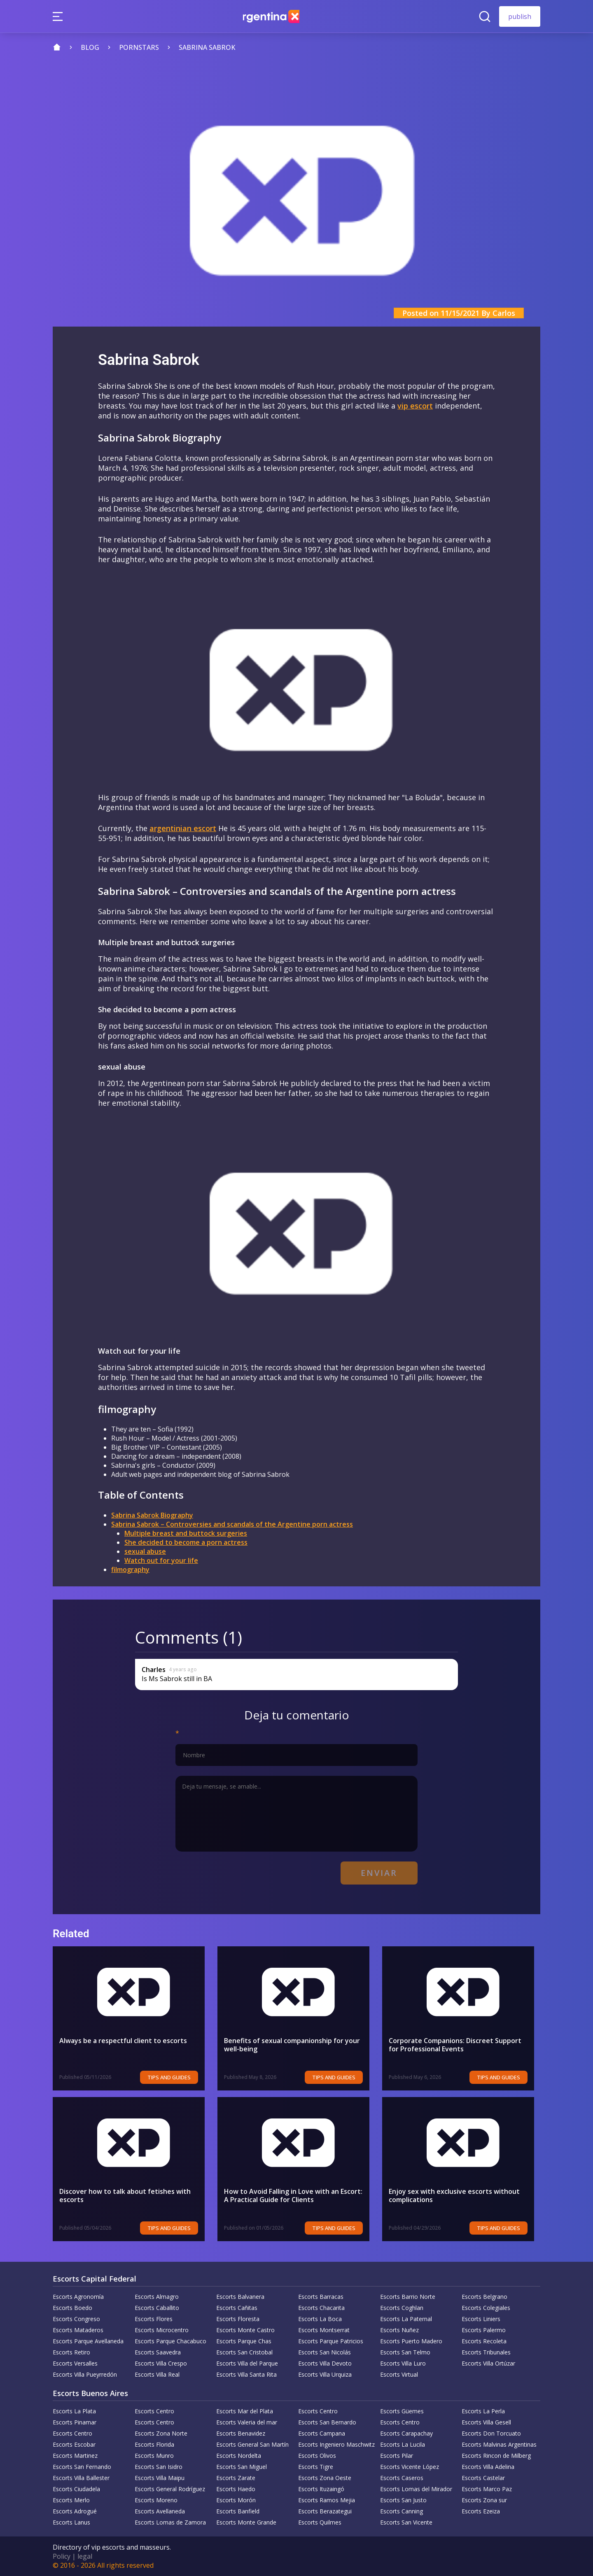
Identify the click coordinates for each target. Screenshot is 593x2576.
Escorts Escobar (74, 2444)
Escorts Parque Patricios (330, 2341)
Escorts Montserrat (324, 2330)
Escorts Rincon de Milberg (496, 2455)
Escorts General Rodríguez (170, 2489)
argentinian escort (182, 828)
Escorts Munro (154, 2455)
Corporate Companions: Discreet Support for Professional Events (461, 2045)
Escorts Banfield (237, 2511)
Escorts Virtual (399, 2374)
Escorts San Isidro (158, 2467)
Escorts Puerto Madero (411, 2341)
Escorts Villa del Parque (247, 2363)
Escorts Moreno (156, 2500)
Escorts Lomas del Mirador (416, 2489)
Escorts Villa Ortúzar (488, 2363)
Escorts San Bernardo (327, 2422)
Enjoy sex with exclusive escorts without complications (454, 2195)
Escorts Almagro (157, 2296)
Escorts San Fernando (82, 2467)
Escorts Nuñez (399, 2330)
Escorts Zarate (235, 2478)
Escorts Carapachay (406, 2433)
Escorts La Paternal (406, 2319)
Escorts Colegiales (486, 2308)
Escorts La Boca (320, 2319)
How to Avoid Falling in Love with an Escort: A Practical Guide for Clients (296, 2195)
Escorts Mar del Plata (244, 2411)
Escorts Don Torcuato (491, 2433)
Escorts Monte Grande (246, 2522)
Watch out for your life (161, 1560)
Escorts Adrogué (75, 2511)
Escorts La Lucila (402, 2444)
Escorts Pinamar (74, 2422)
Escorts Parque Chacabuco (170, 2341)
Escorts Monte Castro (245, 2330)
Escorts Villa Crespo (161, 2363)
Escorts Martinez (75, 2455)
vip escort (415, 406)
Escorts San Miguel (241, 2467)
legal (84, 2556)
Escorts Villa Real (157, 2374)
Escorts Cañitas (236, 2308)
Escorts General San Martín (252, 2444)
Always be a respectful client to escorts (123, 2041)
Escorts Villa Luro (403, 2363)
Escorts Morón (236, 2500)
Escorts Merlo (71, 2500)
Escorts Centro (154, 2411)
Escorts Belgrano (484, 2296)
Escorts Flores (154, 2319)
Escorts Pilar (396, 2455)
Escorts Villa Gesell (486, 2422)
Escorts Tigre (315, 2467)
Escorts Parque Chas (243, 2341)
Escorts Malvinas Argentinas (499, 2444)
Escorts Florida (154, 2444)
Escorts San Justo (403, 2500)
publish (519, 16)
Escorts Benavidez (240, 2433)
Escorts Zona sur (484, 2500)
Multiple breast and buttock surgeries (185, 1533)
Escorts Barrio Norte (407, 2296)
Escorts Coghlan (401, 2308)
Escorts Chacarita (321, 2308)
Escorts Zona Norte (161, 2433)
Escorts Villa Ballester (81, 2478)
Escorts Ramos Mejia (326, 2500)
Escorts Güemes (402, 2411)
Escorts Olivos (317, 2455)
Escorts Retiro (71, 2352)
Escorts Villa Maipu (159, 2478)
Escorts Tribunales (486, 2352)
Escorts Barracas (320, 2296)
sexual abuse (145, 1551)
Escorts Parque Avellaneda (88, 2341)
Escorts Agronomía (78, 2296)
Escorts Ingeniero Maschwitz (336, 2444)
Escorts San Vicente (406, 2522)
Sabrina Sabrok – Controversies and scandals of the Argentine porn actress (232, 1524)
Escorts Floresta (237, 2319)
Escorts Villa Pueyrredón (85, 2374)
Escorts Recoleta (484, 2341)
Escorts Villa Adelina (488, 2467)
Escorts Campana (321, 2433)
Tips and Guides (175, 2077)
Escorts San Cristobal (244, 2352)
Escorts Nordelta (238, 2455)
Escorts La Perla (483, 2411)
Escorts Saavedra (158, 2352)
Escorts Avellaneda (160, 2511)
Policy (61, 2556)
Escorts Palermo (484, 2330)
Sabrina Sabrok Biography (152, 1515)
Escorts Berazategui (325, 2511)
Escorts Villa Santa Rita (246, 2374)
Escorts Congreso (76, 2319)
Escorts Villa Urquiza (325, 2374)
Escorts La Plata (74, 2411)
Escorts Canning (401, 2511)
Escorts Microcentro (162, 2330)
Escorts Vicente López (409, 2467)
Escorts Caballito (157, 2308)
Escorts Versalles (75, 2363)
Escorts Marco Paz (487, 2489)
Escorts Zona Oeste (324, 2478)
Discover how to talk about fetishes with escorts (125, 2195)
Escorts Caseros (401, 2478)
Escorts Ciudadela (76, 2489)
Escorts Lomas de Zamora (170, 2522)
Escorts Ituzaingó (321, 2489)
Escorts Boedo (72, 2308)
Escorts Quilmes (319, 2522)
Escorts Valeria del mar (246, 2422)
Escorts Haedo (235, 2489)
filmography (130, 1569)
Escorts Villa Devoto (325, 2363)
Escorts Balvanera (240, 2296)
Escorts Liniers (481, 2319)
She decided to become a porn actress (185, 1542)
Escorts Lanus (71, 2522)
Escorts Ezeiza (481, 2511)
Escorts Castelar (483, 2478)
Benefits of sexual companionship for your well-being (292, 2045)
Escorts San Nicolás (324, 2352)
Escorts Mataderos (78, 2330)
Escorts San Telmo (405, 2352)
